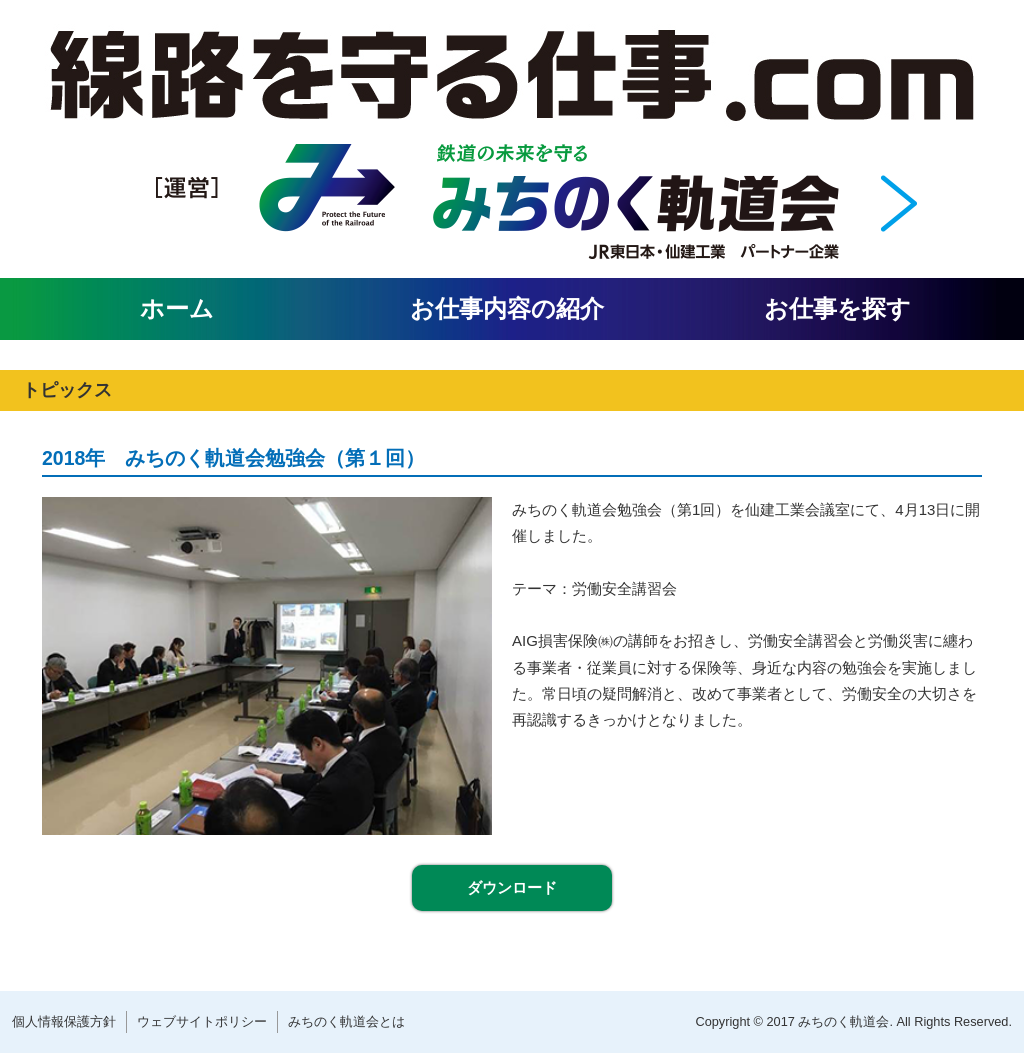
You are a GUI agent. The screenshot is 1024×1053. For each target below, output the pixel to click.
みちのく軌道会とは (346, 1021)
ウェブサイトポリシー (202, 1021)
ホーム (177, 308)
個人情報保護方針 (64, 1021)
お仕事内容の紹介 (507, 308)
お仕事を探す (837, 308)
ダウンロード (512, 887)
